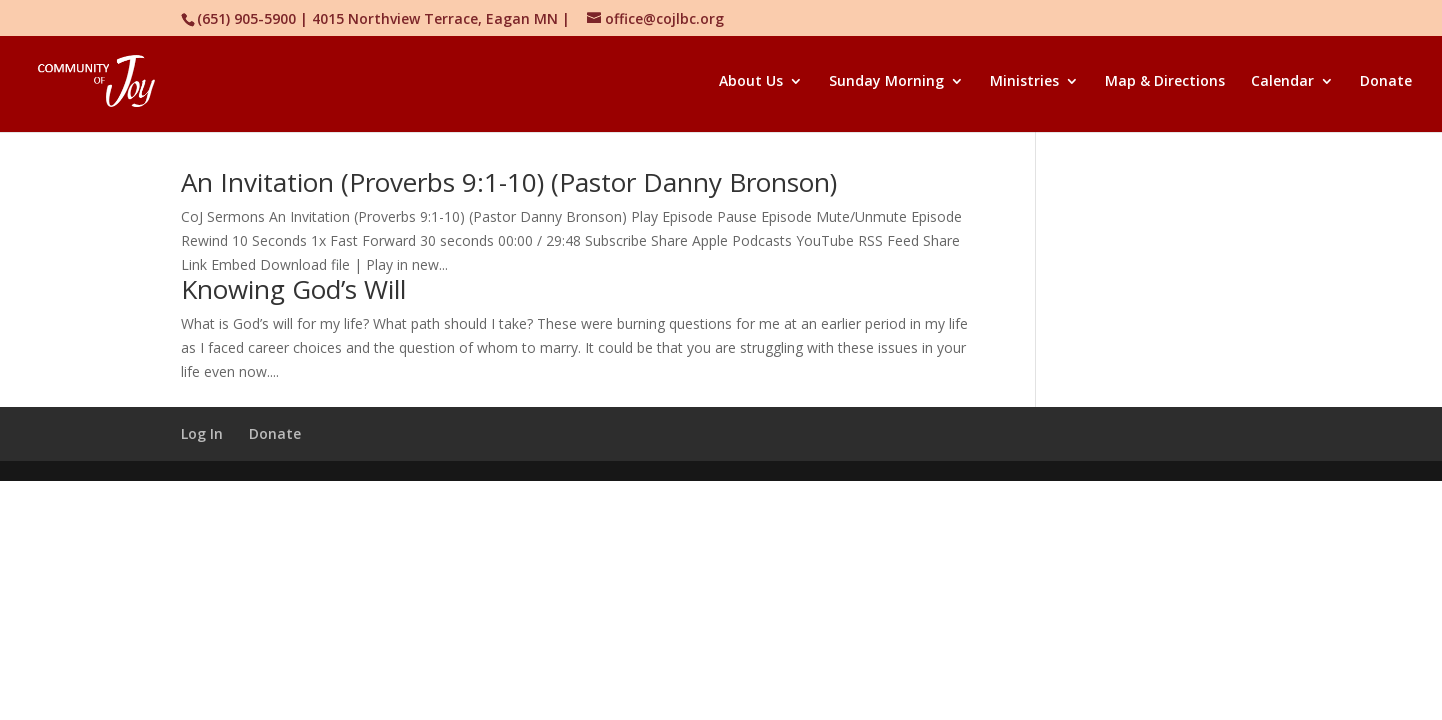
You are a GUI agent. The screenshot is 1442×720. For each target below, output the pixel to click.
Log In (202, 433)
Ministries (1024, 82)
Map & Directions (1165, 82)
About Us (751, 82)
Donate (1386, 82)
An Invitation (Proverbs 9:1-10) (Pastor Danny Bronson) (509, 182)
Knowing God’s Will (293, 289)
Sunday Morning (886, 82)
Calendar (1282, 82)
